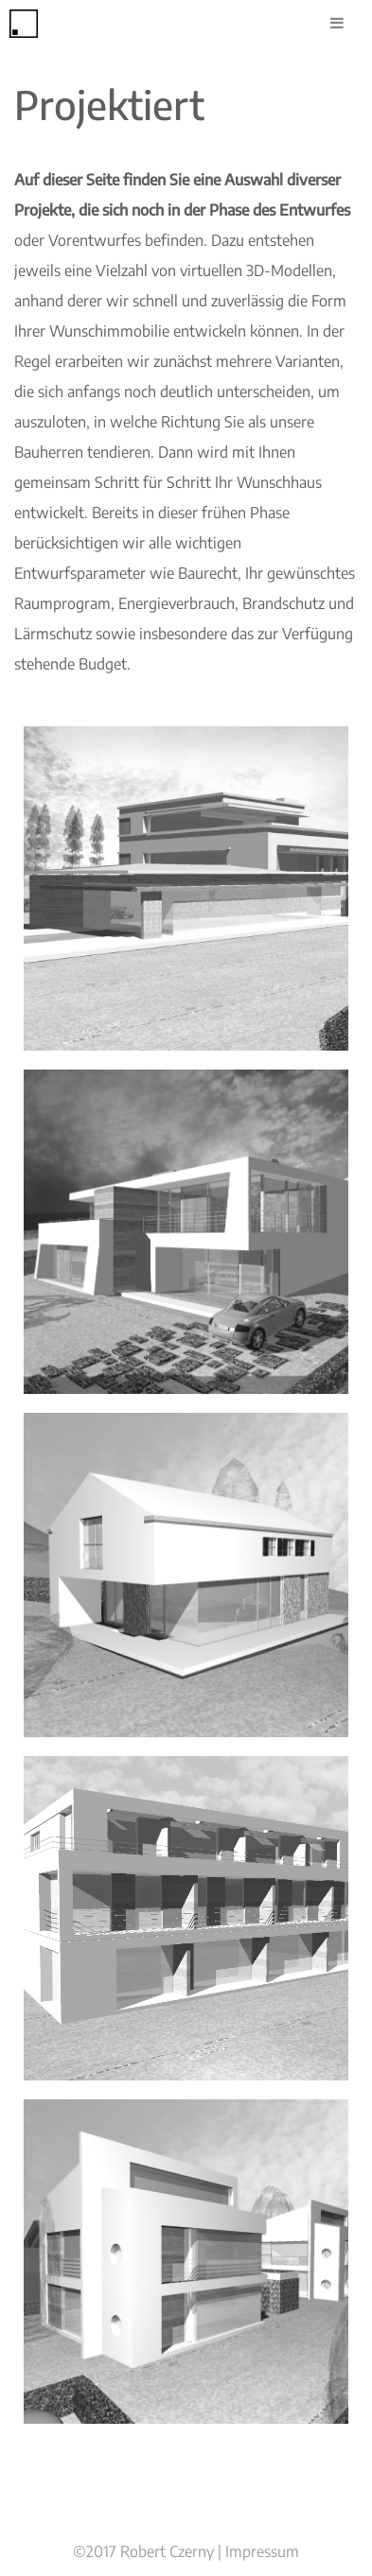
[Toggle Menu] (337, 22)
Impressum (262, 2551)
